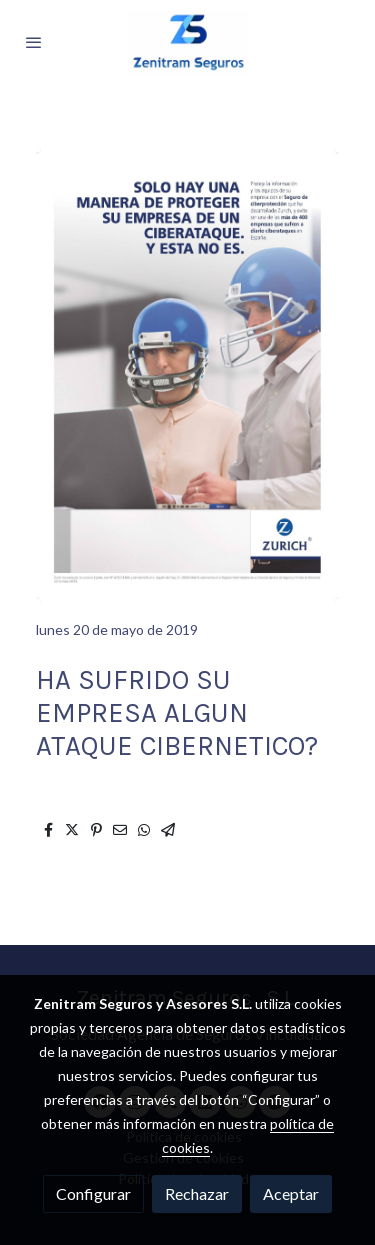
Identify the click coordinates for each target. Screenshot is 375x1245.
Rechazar (197, 1193)
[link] (188, 42)
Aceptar (291, 1193)
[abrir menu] (34, 42)
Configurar (93, 1193)
